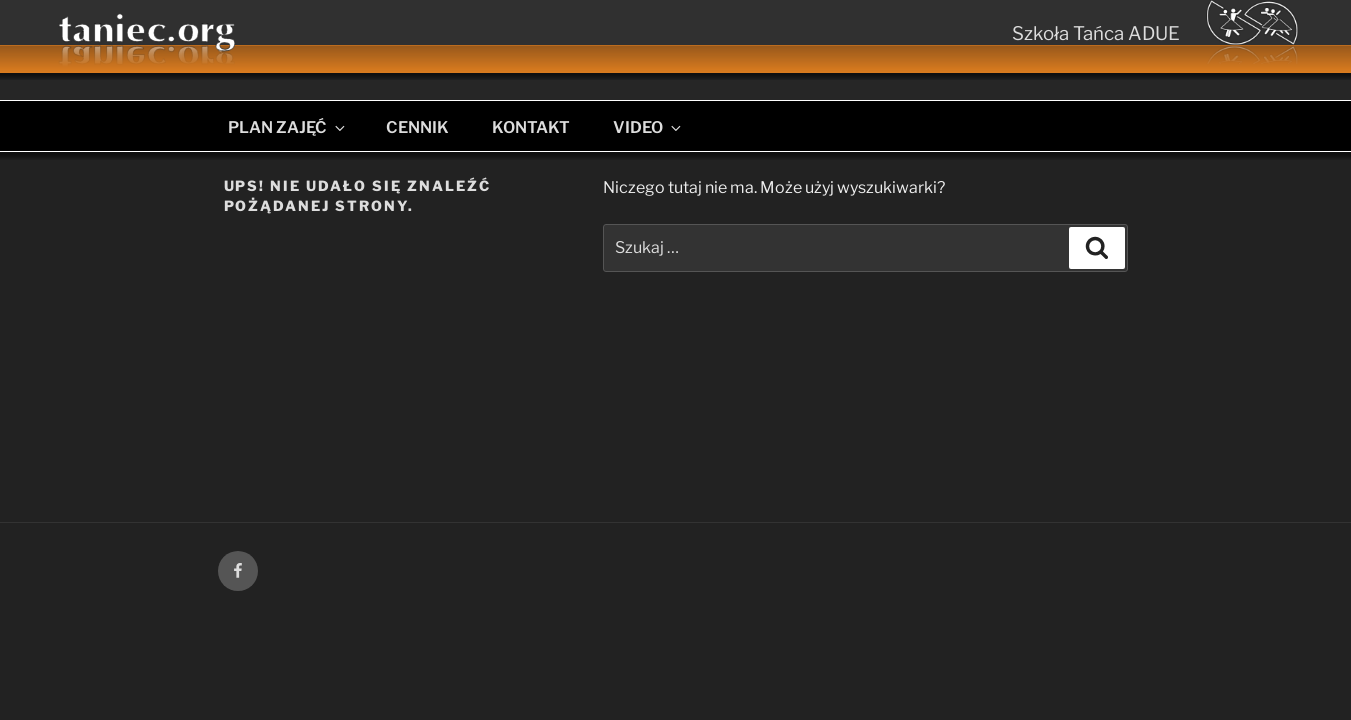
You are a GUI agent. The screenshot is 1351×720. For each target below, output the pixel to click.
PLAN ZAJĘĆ (288, 127)
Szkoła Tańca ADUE (1096, 33)
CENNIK (417, 127)
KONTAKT (531, 127)
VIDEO (648, 127)
